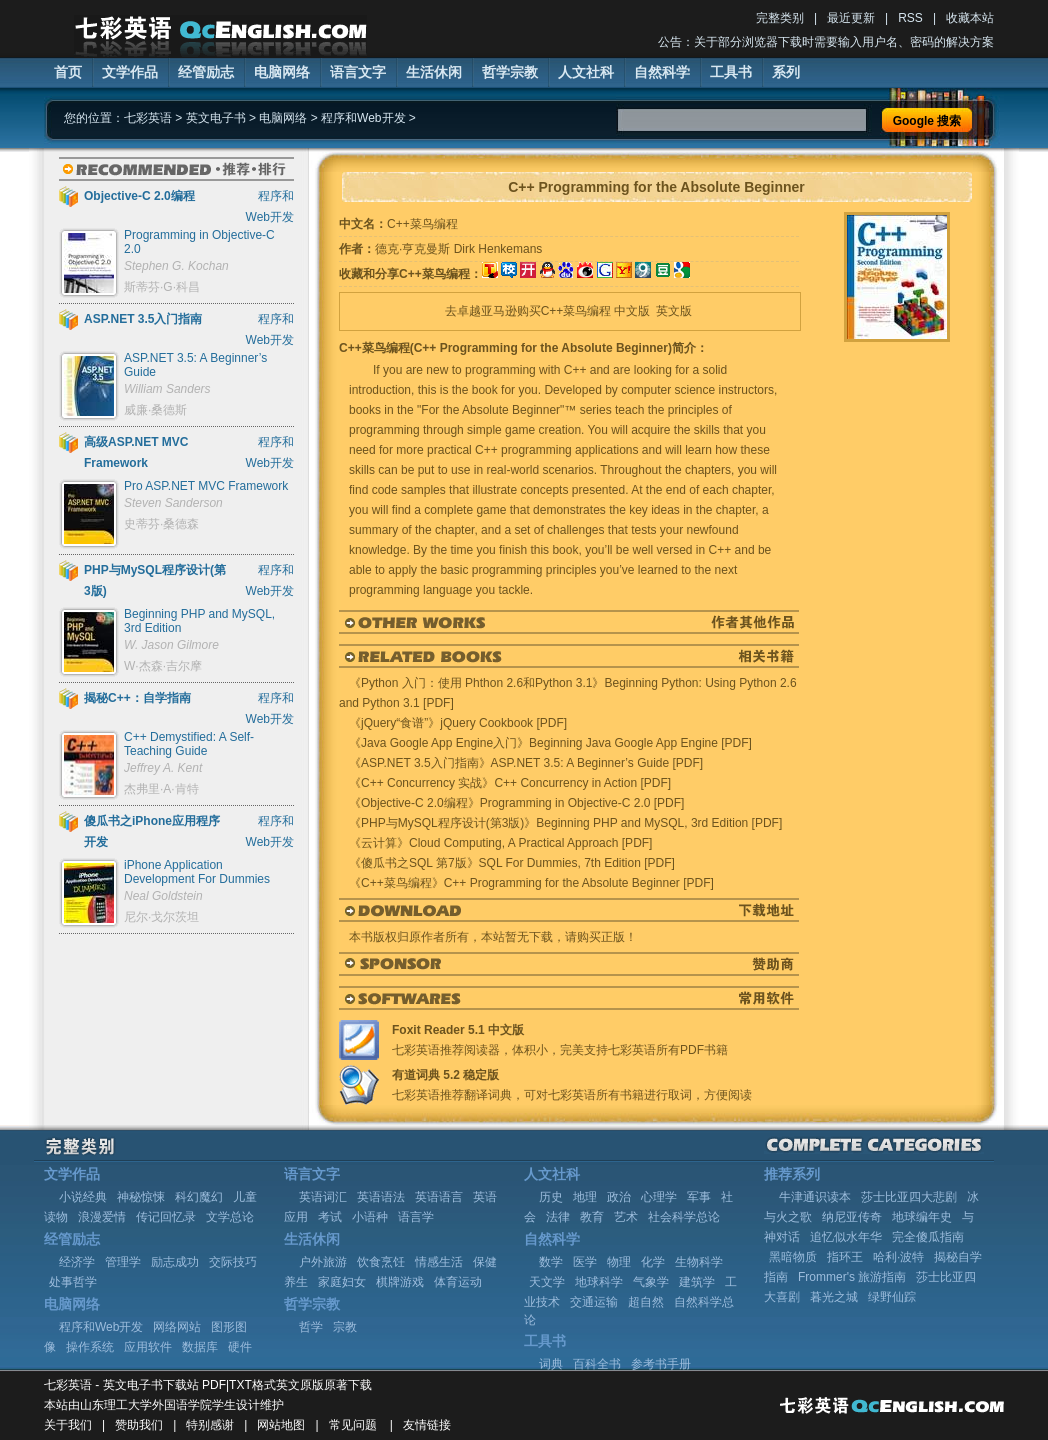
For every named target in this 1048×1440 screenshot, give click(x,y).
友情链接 (427, 1425)
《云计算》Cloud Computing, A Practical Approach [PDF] (500, 843)
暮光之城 (834, 1297)
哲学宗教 (510, 72)
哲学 (311, 1327)
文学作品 (130, 72)
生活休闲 (434, 72)
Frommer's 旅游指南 (852, 1277)
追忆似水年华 (846, 1237)
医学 (585, 1262)
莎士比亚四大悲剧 (909, 1197)
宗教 (345, 1327)
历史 (551, 1197)
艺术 (626, 1217)
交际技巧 (233, 1262)
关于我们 (68, 1425)
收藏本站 (970, 18)
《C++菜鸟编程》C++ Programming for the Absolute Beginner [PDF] (531, 883)
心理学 (659, 1197)
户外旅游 (323, 1262)
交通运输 (594, 1302)
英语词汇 (323, 1197)
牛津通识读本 (815, 1197)
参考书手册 (661, 1364)
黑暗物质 (793, 1257)
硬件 (240, 1347)
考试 (330, 1217)
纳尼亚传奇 (852, 1217)
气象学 (651, 1282)
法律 (558, 1217)
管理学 (123, 1262)
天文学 (547, 1282)
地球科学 (599, 1282)
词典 (551, 1364)
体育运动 (458, 1282)
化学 (653, 1262)
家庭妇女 (342, 1282)
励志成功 (175, 1262)
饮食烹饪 (381, 1262)
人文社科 (586, 72)
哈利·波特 (898, 1257)
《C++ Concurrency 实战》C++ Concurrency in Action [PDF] (510, 783)
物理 (619, 1262)
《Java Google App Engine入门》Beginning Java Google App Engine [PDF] (550, 743)
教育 (592, 1217)
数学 (551, 1262)
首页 (68, 72)
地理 (585, 1197)
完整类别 (780, 18)
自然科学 (662, 72)
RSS (910, 18)
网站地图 (281, 1425)
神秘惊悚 (141, 1197)
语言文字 (358, 72)
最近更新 (851, 18)
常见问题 (353, 1425)
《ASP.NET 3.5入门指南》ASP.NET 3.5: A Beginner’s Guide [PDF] (526, 763)
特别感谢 (210, 1425)
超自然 (646, 1302)
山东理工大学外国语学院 (146, 1405)
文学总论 (230, 1217)
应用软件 (148, 1347)
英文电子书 (216, 118)
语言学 (416, 1217)
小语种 (370, 1217)
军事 (699, 1197)
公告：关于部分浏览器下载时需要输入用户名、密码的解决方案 (826, 42)
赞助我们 (139, 1425)
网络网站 (177, 1327)
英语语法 (381, 1197)
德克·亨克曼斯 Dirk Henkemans (458, 249)
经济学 (77, 1262)
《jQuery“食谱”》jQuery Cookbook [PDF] (458, 723)
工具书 (731, 72)
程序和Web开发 (363, 118)
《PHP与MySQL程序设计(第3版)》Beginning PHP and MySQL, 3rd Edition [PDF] (565, 823)
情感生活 (439, 1262)
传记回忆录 (166, 1217)
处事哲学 (73, 1282)
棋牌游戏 (400, 1282)
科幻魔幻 (199, 1197)
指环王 (845, 1257)
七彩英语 (148, 118)
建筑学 (697, 1282)
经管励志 (206, 72)
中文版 (632, 311)
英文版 (674, 311)
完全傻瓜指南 (928, 1237)
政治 (619, 1197)
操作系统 (90, 1347)
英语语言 (439, 1197)
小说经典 (83, 1197)
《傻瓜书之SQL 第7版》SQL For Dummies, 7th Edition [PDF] (512, 863)
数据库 (200, 1347)
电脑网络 (282, 72)
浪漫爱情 (102, 1217)
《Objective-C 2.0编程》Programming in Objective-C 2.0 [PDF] (516, 803)
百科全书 (597, 1364)
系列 (786, 72)
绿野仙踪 (892, 1297)
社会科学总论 (684, 1217)
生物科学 (699, 1262)
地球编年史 (922, 1217)
